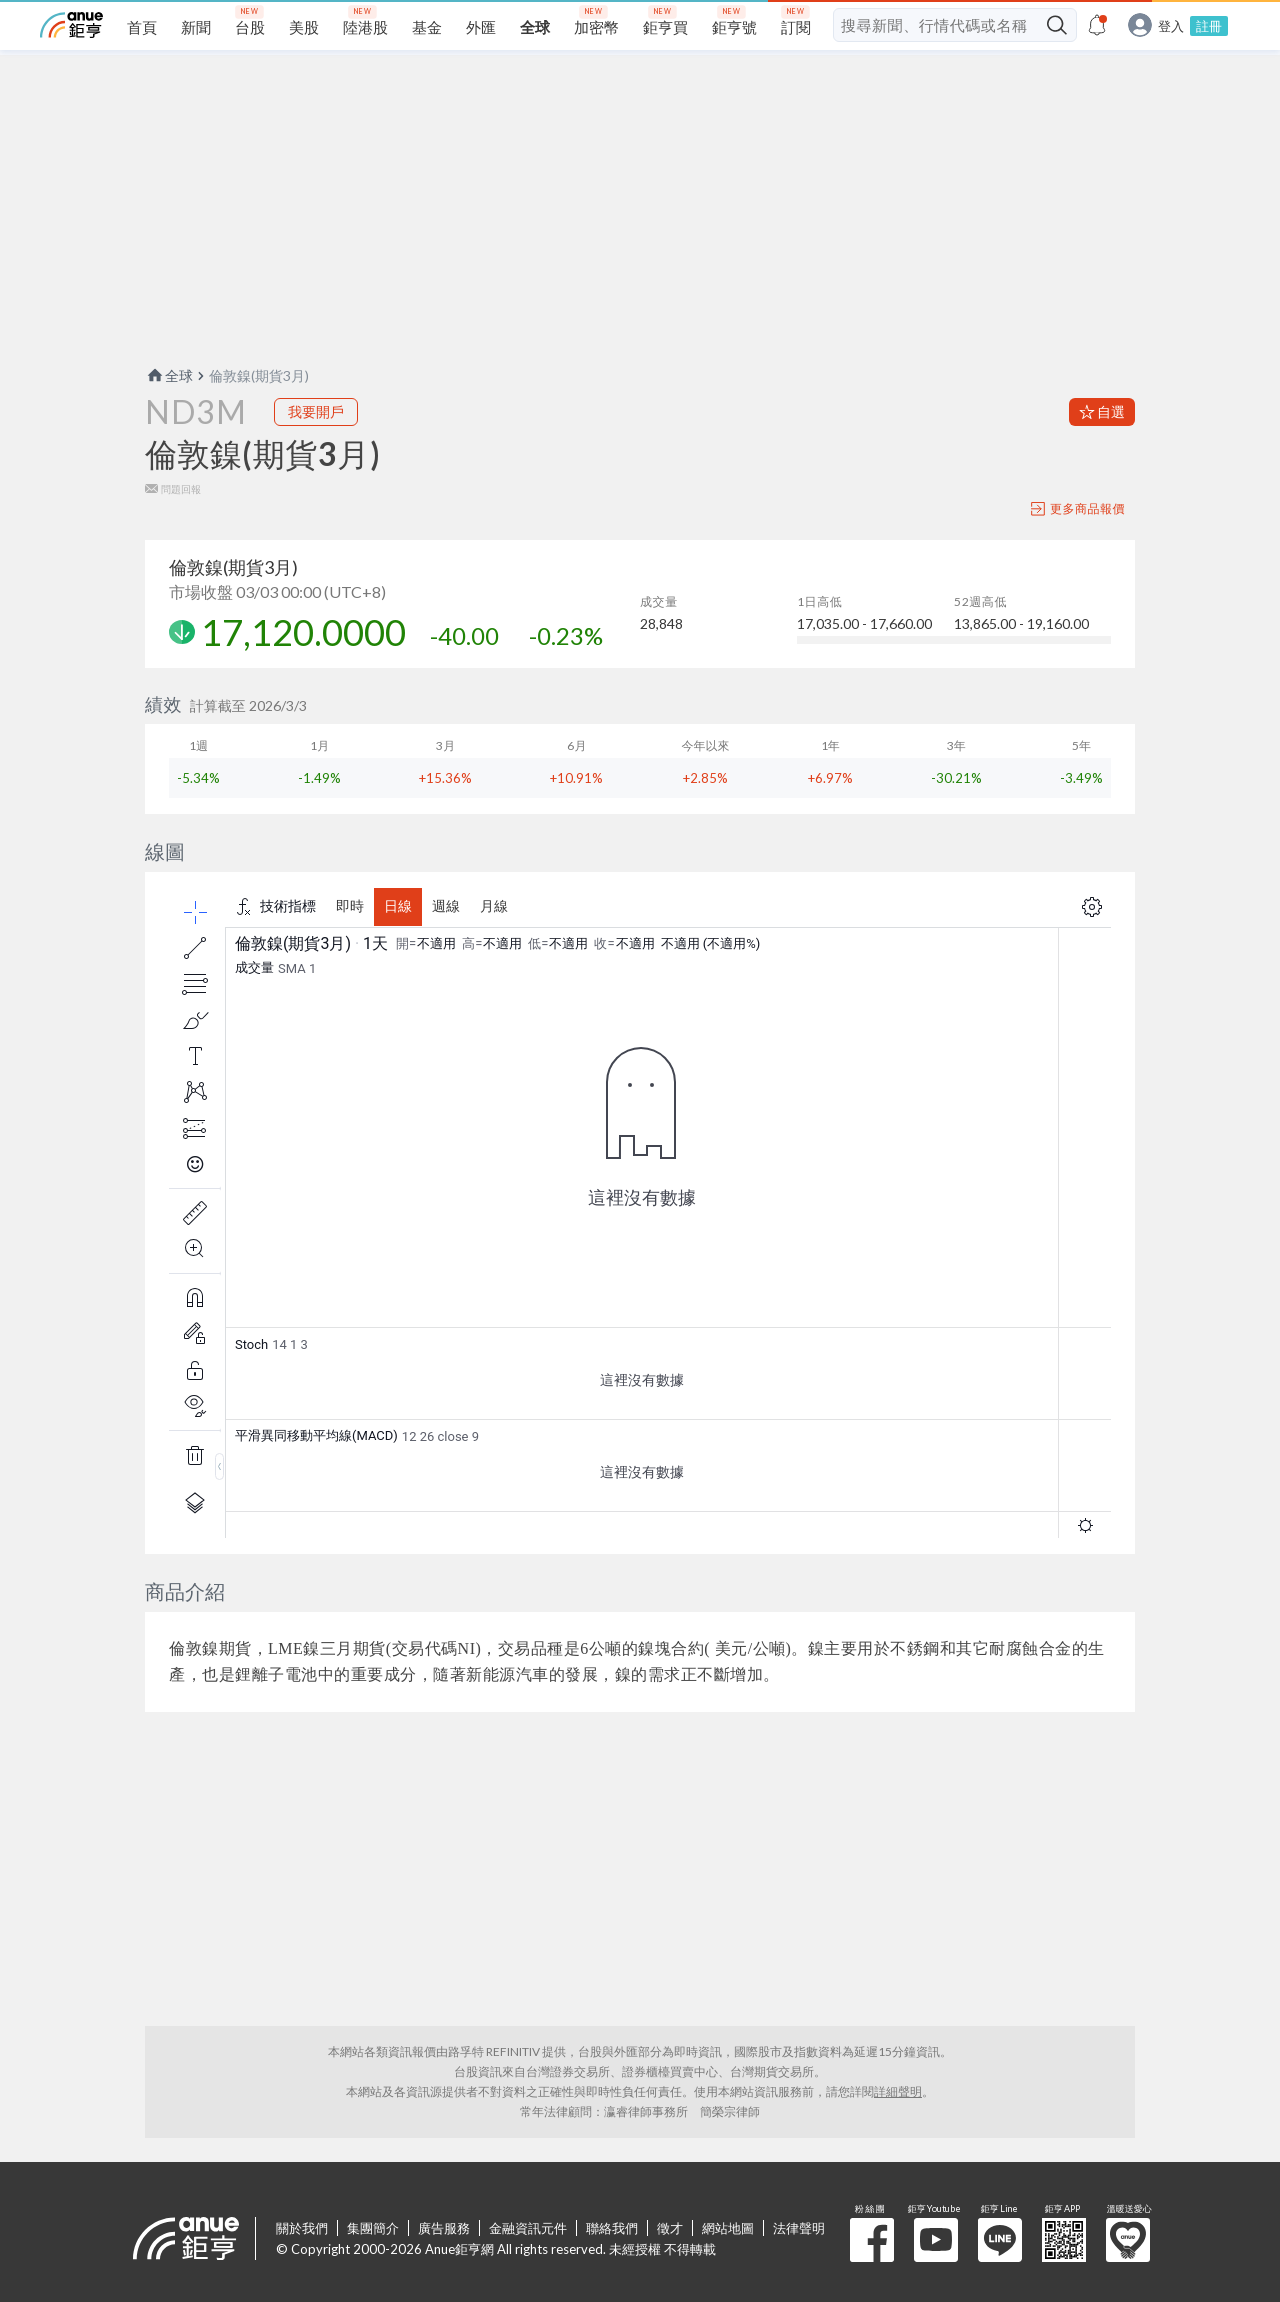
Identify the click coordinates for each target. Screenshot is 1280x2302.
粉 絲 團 (872, 2240)
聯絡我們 (612, 2228)
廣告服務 (444, 2228)
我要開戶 (316, 411)
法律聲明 (799, 2228)
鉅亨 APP (1064, 2240)
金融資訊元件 (528, 2228)
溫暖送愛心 (1128, 2240)
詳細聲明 (898, 2091)
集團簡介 (373, 2228)
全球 (169, 375)
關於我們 (302, 2228)
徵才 (670, 2228)
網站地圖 (728, 2228)
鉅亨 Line (1000, 2240)
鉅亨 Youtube (936, 2240)
